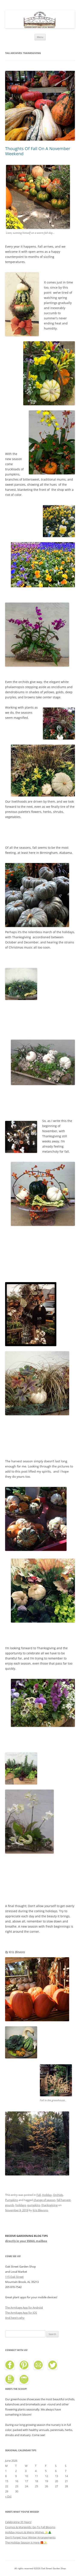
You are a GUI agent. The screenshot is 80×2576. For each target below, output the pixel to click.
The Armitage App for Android (24, 2307)
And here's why (15, 2318)
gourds (9, 2205)
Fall (38, 2195)
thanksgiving (49, 2205)
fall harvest (64, 2200)
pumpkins (33, 2205)
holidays (20, 2205)
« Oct (8, 2496)
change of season (44, 2200)
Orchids (58, 2195)
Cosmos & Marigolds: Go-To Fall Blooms (30, 2527)
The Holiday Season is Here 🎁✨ (26, 2542)
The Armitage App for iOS (21, 2312)
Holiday (47, 2195)
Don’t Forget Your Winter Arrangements (30, 2537)
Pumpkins (11, 2200)
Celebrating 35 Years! (18, 2522)
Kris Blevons (40, 2210)
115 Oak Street (14, 2277)
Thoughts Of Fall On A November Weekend (37, 151)
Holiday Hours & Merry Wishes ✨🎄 (28, 2532)
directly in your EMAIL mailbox (26, 2241)
